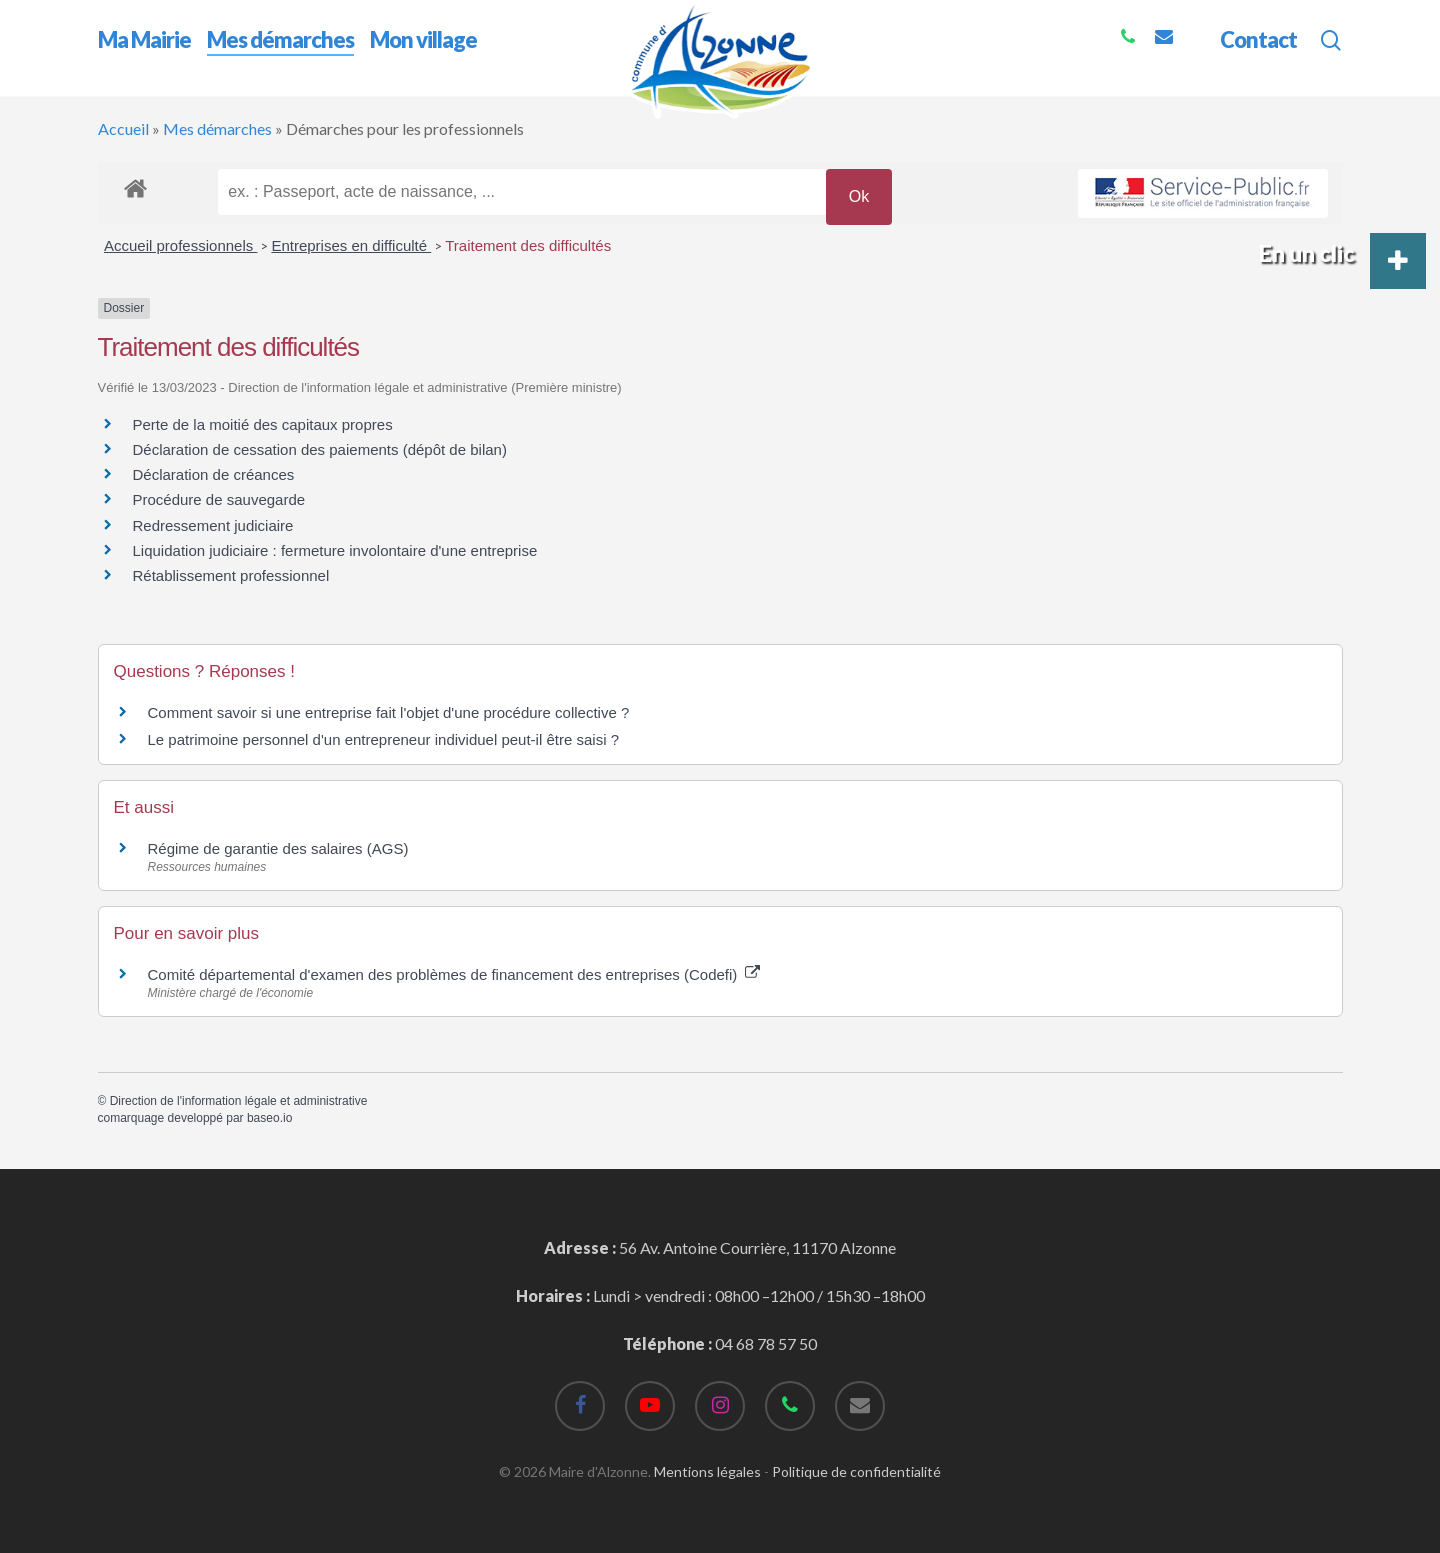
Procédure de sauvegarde (219, 499)
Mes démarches (217, 128)
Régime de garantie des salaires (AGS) (278, 848)
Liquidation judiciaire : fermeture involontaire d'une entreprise (335, 550)
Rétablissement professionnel (231, 575)
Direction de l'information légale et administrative (239, 1101)
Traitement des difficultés (528, 245)
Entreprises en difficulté (351, 245)
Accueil (123, 128)
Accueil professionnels (180, 245)
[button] (1398, 261)
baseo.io (269, 1118)
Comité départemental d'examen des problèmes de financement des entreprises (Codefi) (454, 974)
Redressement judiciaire (213, 525)
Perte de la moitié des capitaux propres (263, 424)
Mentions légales (707, 1471)
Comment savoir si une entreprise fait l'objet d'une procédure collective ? (389, 712)
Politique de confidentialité (856, 1471)
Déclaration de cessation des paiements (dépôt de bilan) (320, 449)
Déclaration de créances (214, 474)
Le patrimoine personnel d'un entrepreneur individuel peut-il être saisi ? (383, 739)
